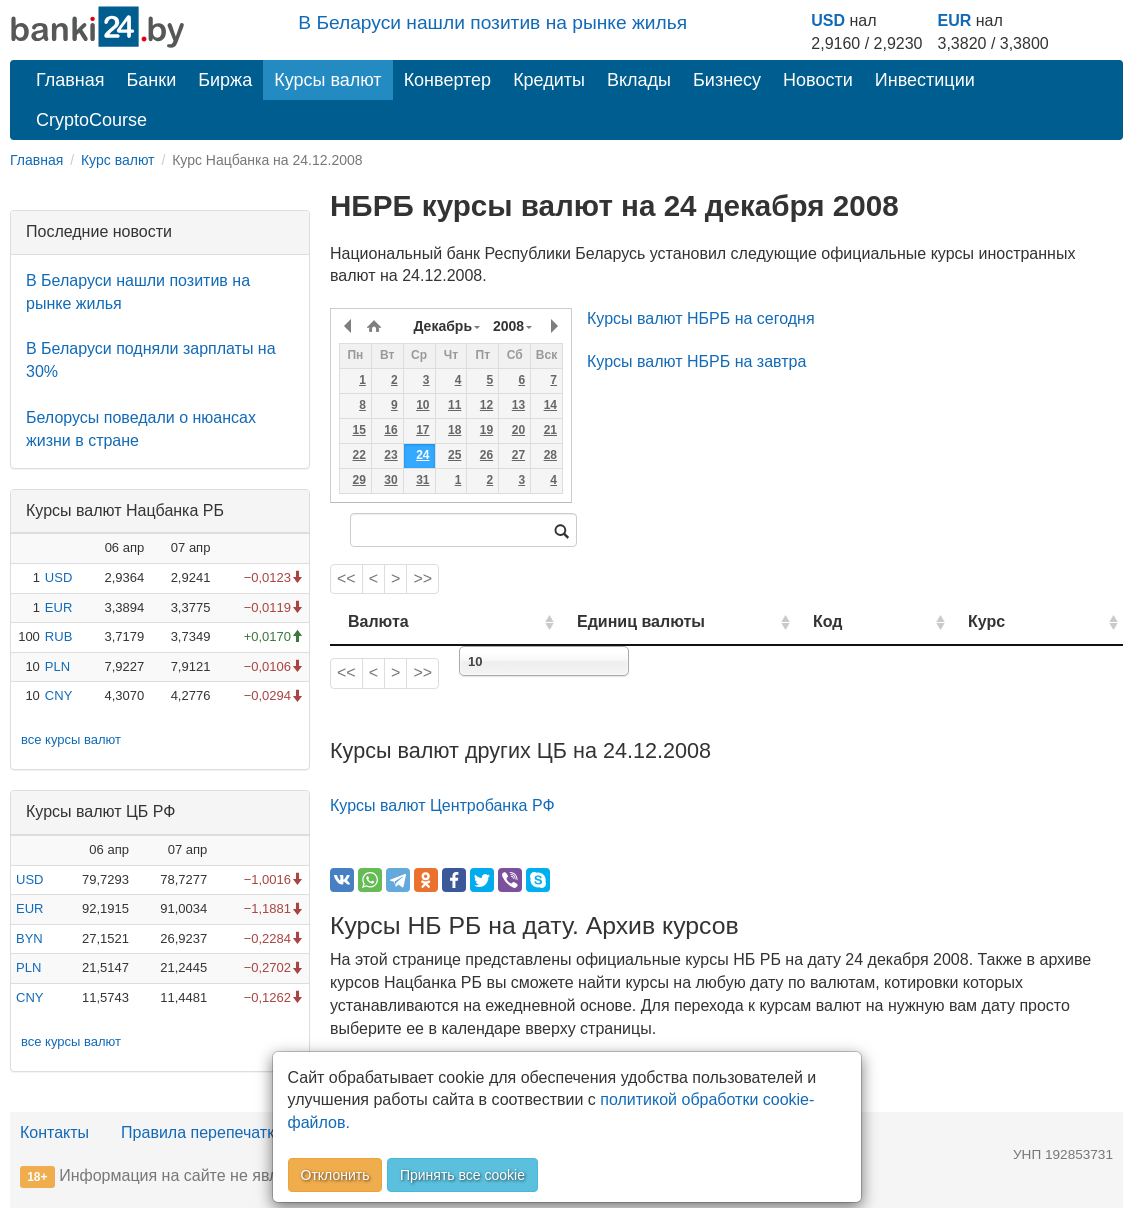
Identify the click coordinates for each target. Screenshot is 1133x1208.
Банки (152, 80)
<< (346, 578)
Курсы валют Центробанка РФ (442, 805)
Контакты (54, 1132)
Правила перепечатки (202, 1132)
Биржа (225, 80)
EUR (955, 20)
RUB (58, 636)
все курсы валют (71, 739)
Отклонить (335, 1175)
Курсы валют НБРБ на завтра (696, 361)
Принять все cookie (462, 1175)
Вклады (639, 80)
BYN (29, 938)
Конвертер (448, 80)
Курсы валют (327, 80)
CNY (58, 695)
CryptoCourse (91, 120)
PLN (57, 666)
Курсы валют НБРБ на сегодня (701, 318)
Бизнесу (727, 80)
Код (880, 621)
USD (828, 20)
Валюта (378, 621)
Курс (1014, 621)
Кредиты (549, 80)
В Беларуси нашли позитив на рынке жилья (492, 22)
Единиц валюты (604, 621)
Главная (70, 80)
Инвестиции (925, 80)
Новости (818, 80)
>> (422, 578)
